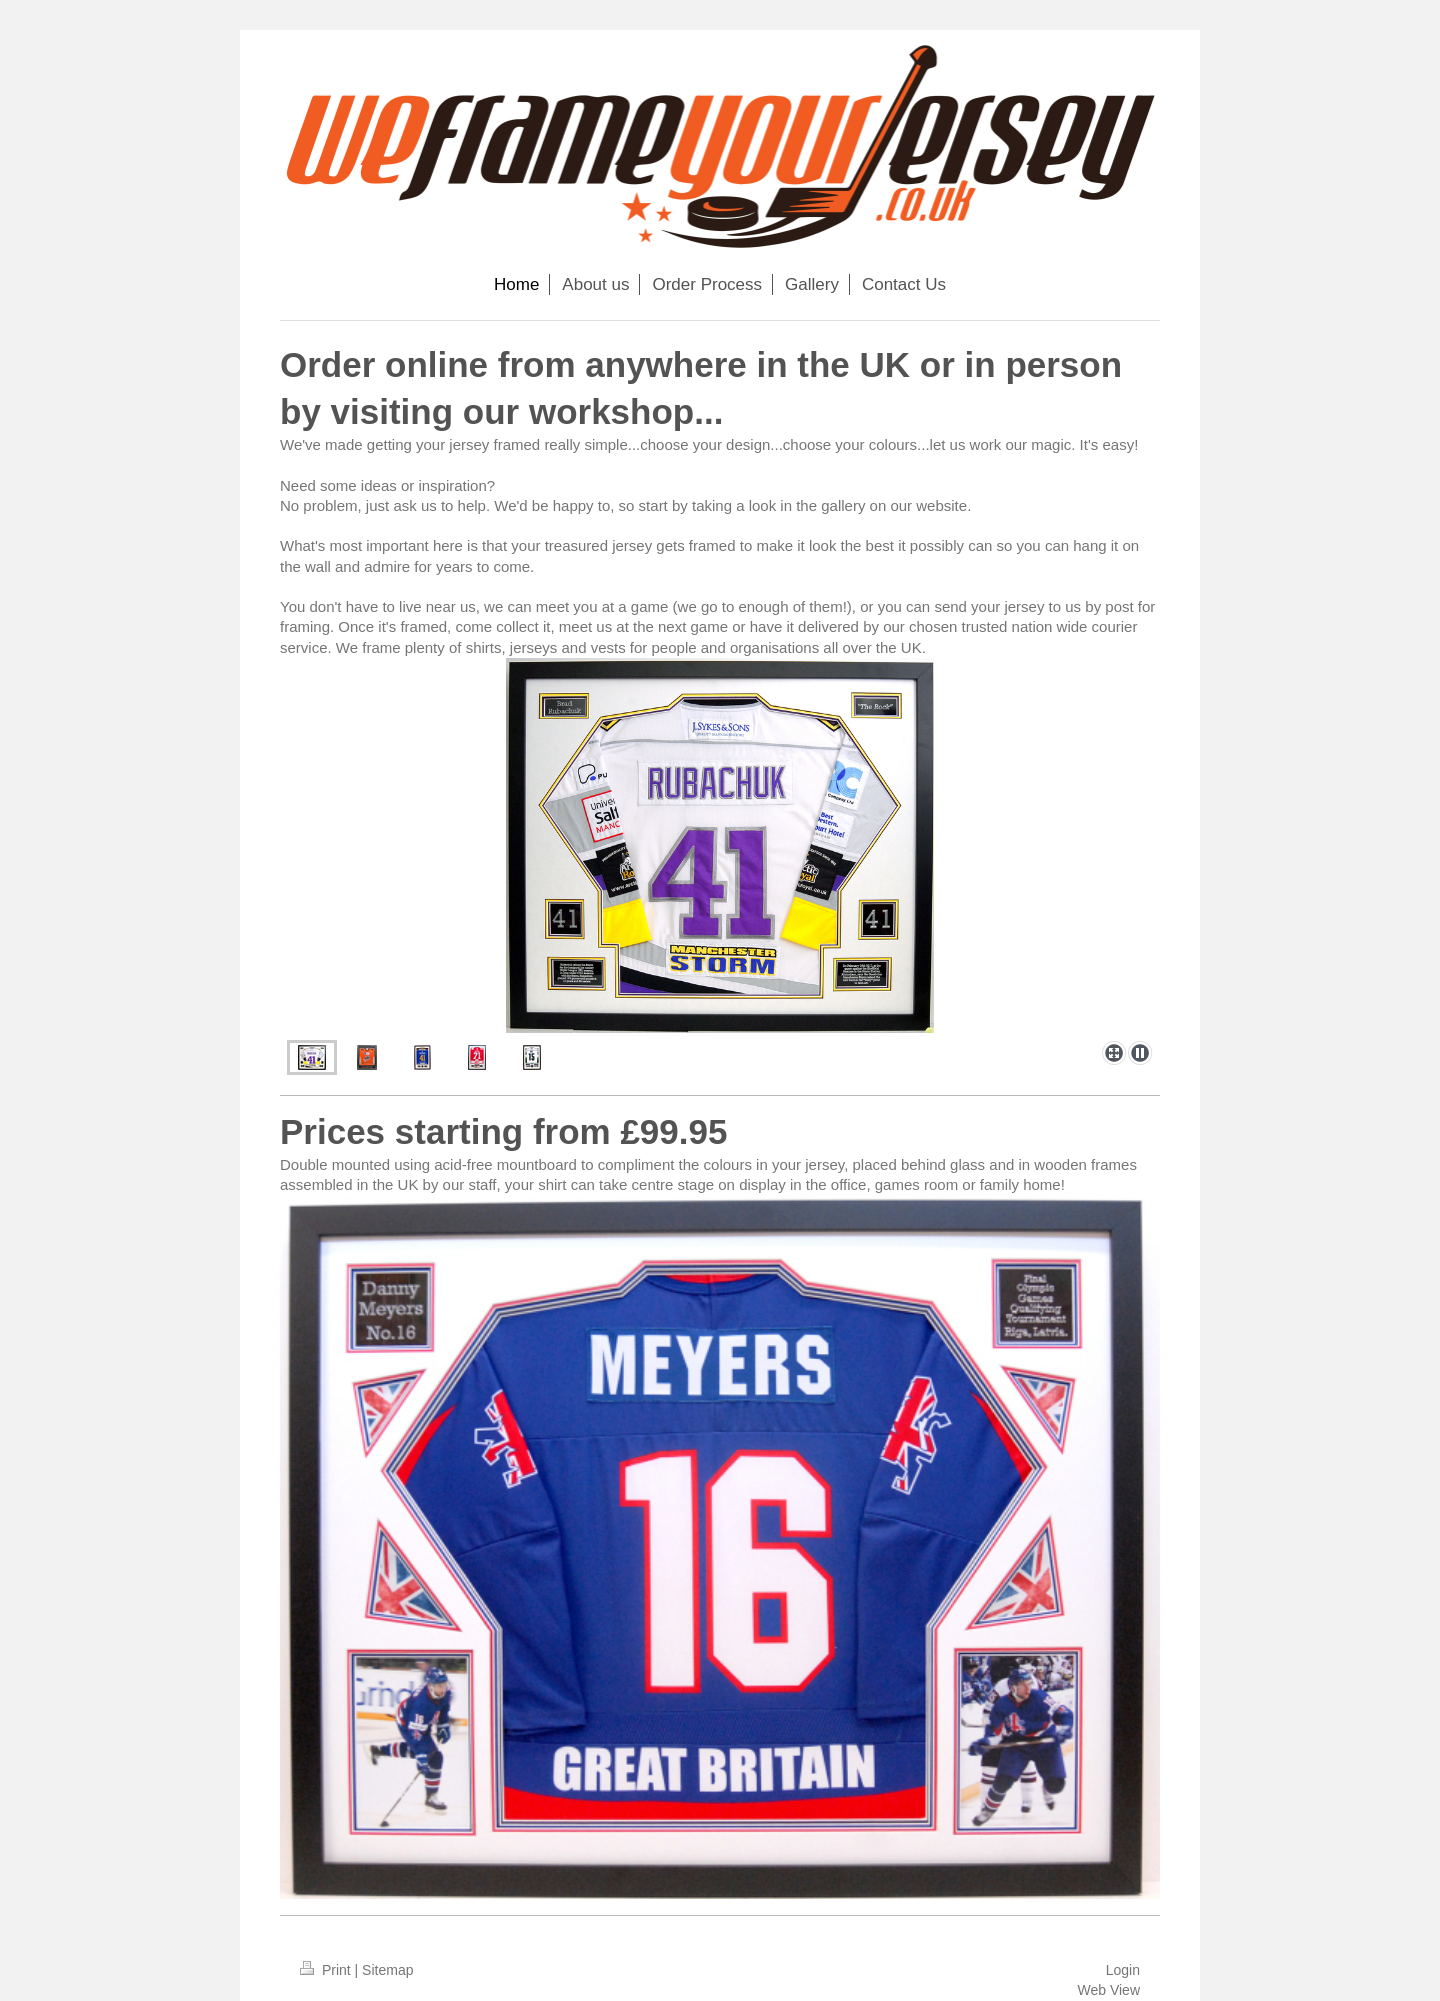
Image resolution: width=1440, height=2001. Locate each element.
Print (327, 1970)
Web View (1108, 1990)
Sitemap (387, 1970)
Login (1123, 1970)
